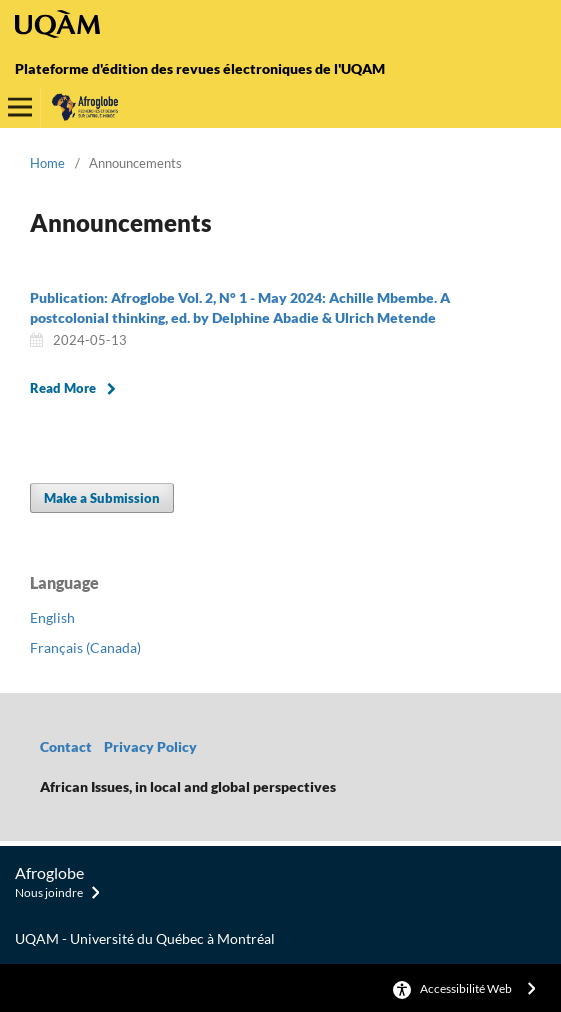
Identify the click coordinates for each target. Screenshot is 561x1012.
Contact (66, 746)
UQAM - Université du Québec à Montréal (145, 938)
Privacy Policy (152, 746)
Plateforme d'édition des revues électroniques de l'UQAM (200, 68)
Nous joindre (49, 892)
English (52, 617)
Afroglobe (49, 872)
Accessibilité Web (466, 988)
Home (47, 163)
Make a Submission (102, 498)
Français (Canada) (85, 647)
